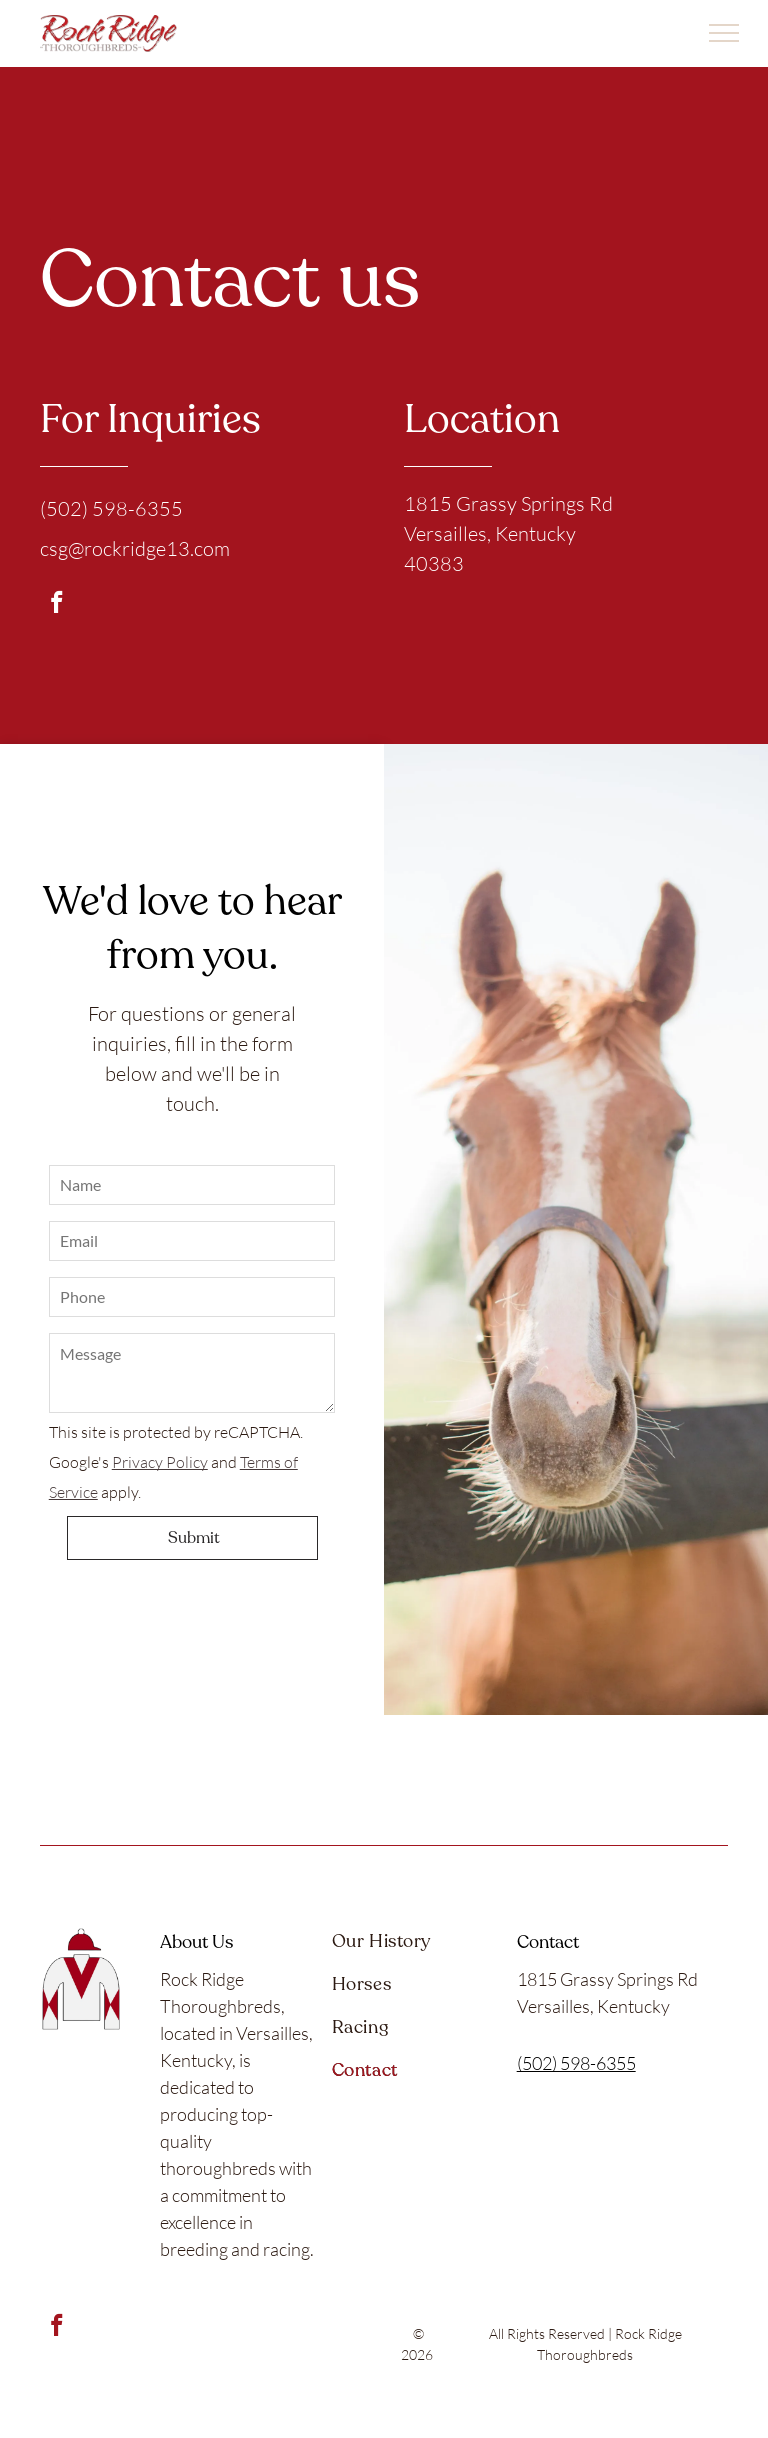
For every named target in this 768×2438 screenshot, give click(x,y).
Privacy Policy (160, 1462)
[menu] (724, 33)
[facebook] (56, 605)
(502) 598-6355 (576, 2063)
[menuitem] (414, 1949)
